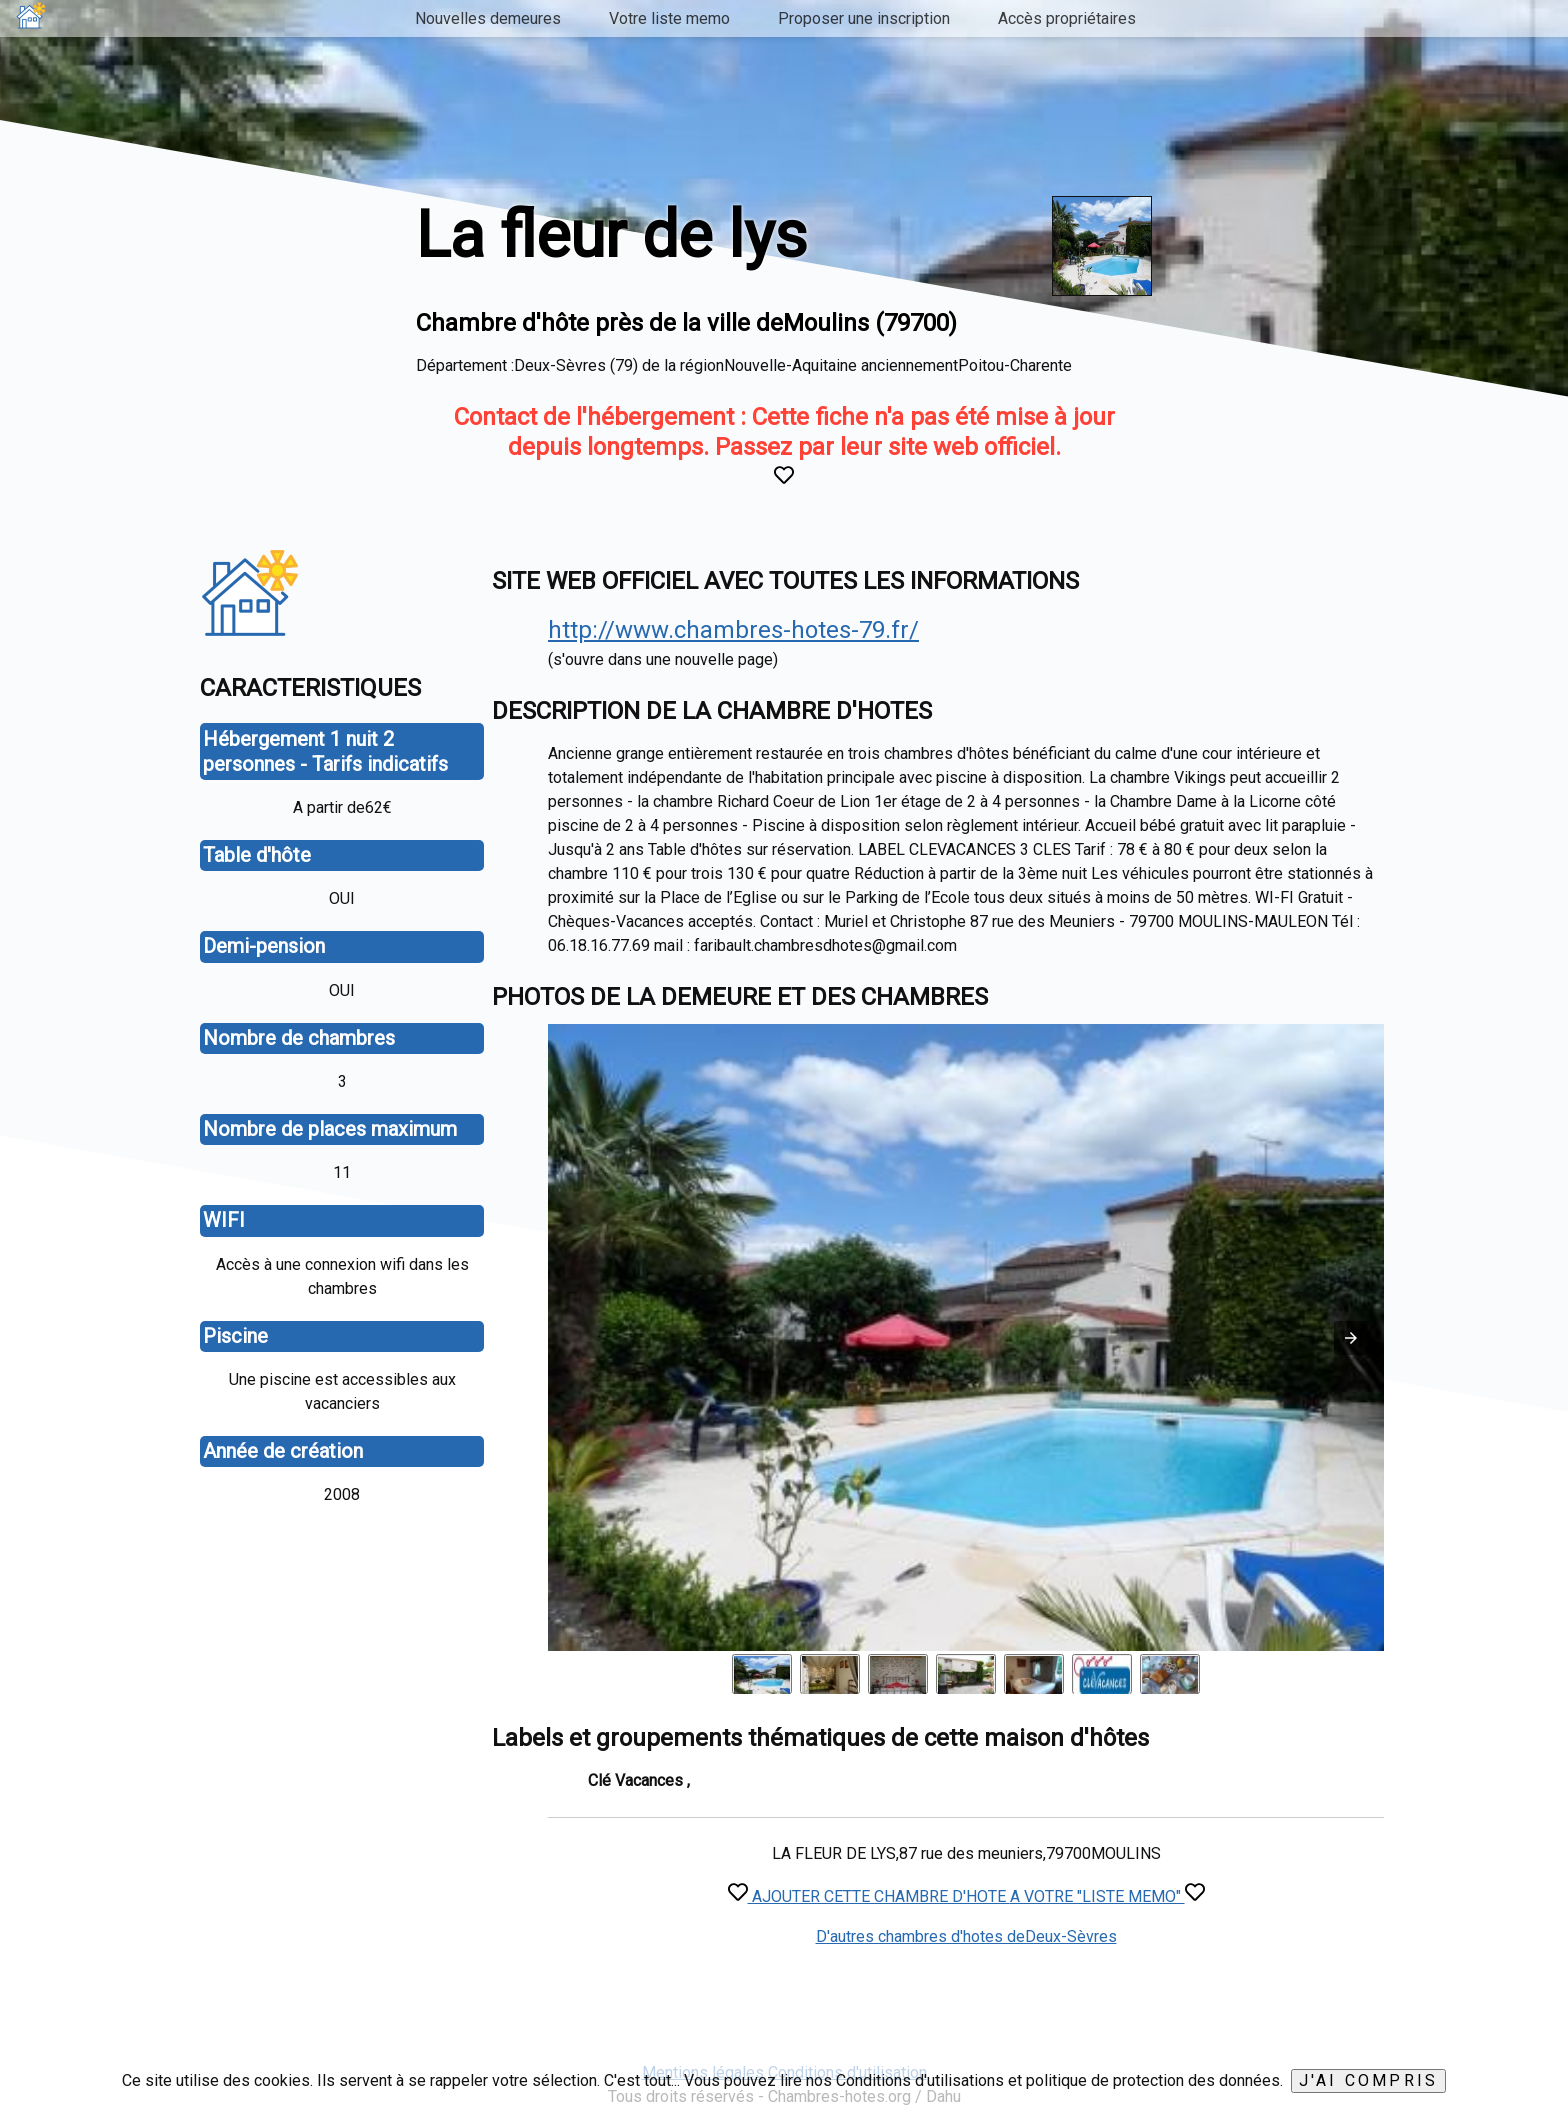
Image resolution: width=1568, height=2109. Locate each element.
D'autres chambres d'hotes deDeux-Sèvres (966, 1936)
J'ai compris (1368, 2080)
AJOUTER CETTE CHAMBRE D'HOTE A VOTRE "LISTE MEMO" (966, 1896)
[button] (1351, 1338)
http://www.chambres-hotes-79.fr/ (733, 630)
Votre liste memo (669, 18)
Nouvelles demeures (488, 18)
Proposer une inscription (864, 18)
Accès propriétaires (1067, 18)
